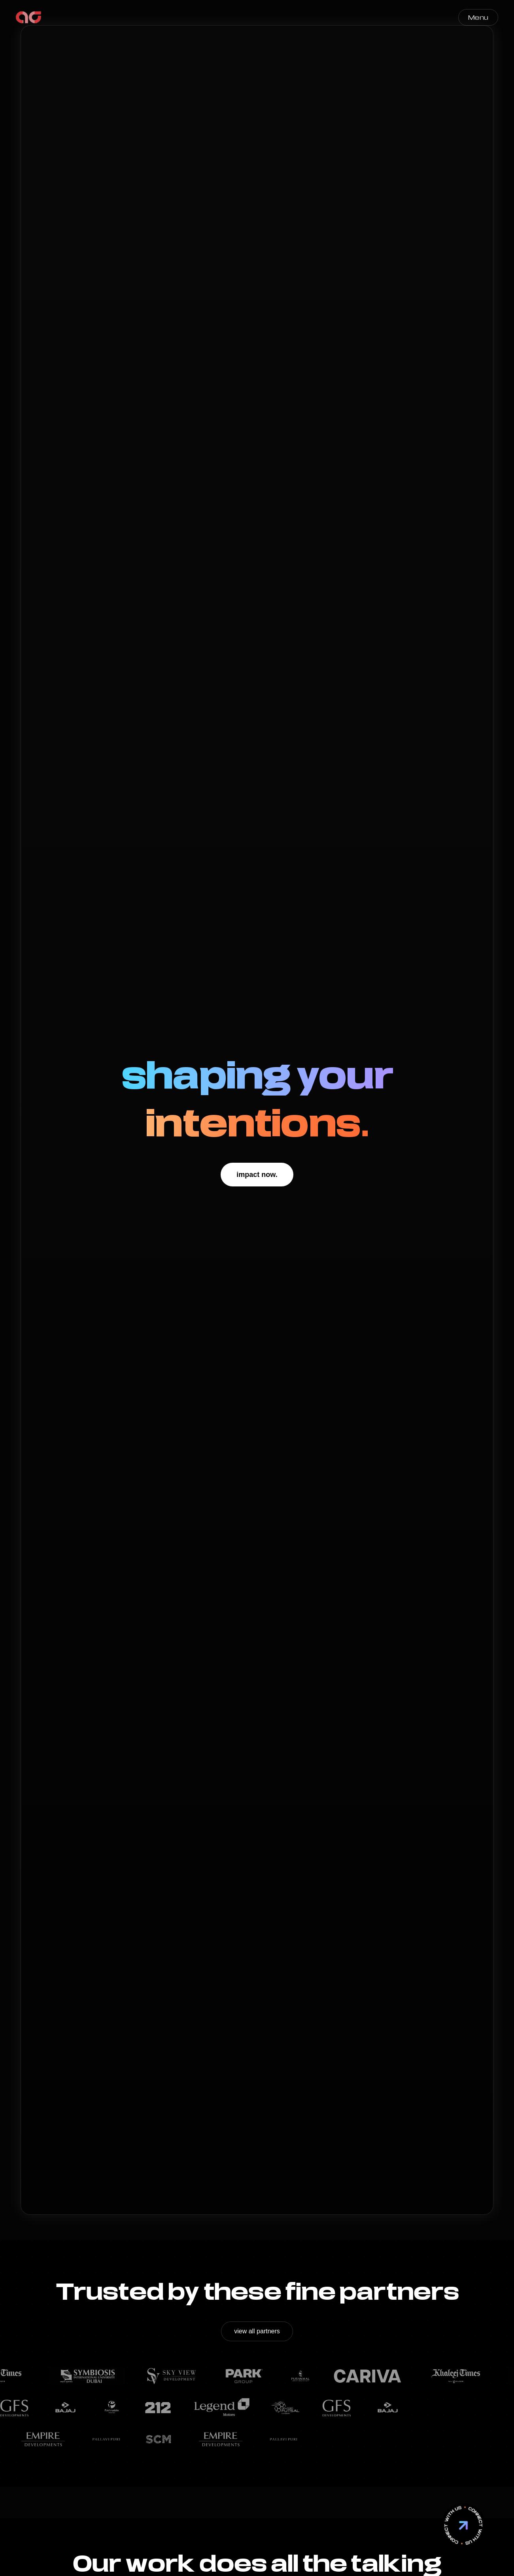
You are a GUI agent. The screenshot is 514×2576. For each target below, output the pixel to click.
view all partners (257, 2331)
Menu (478, 17)
